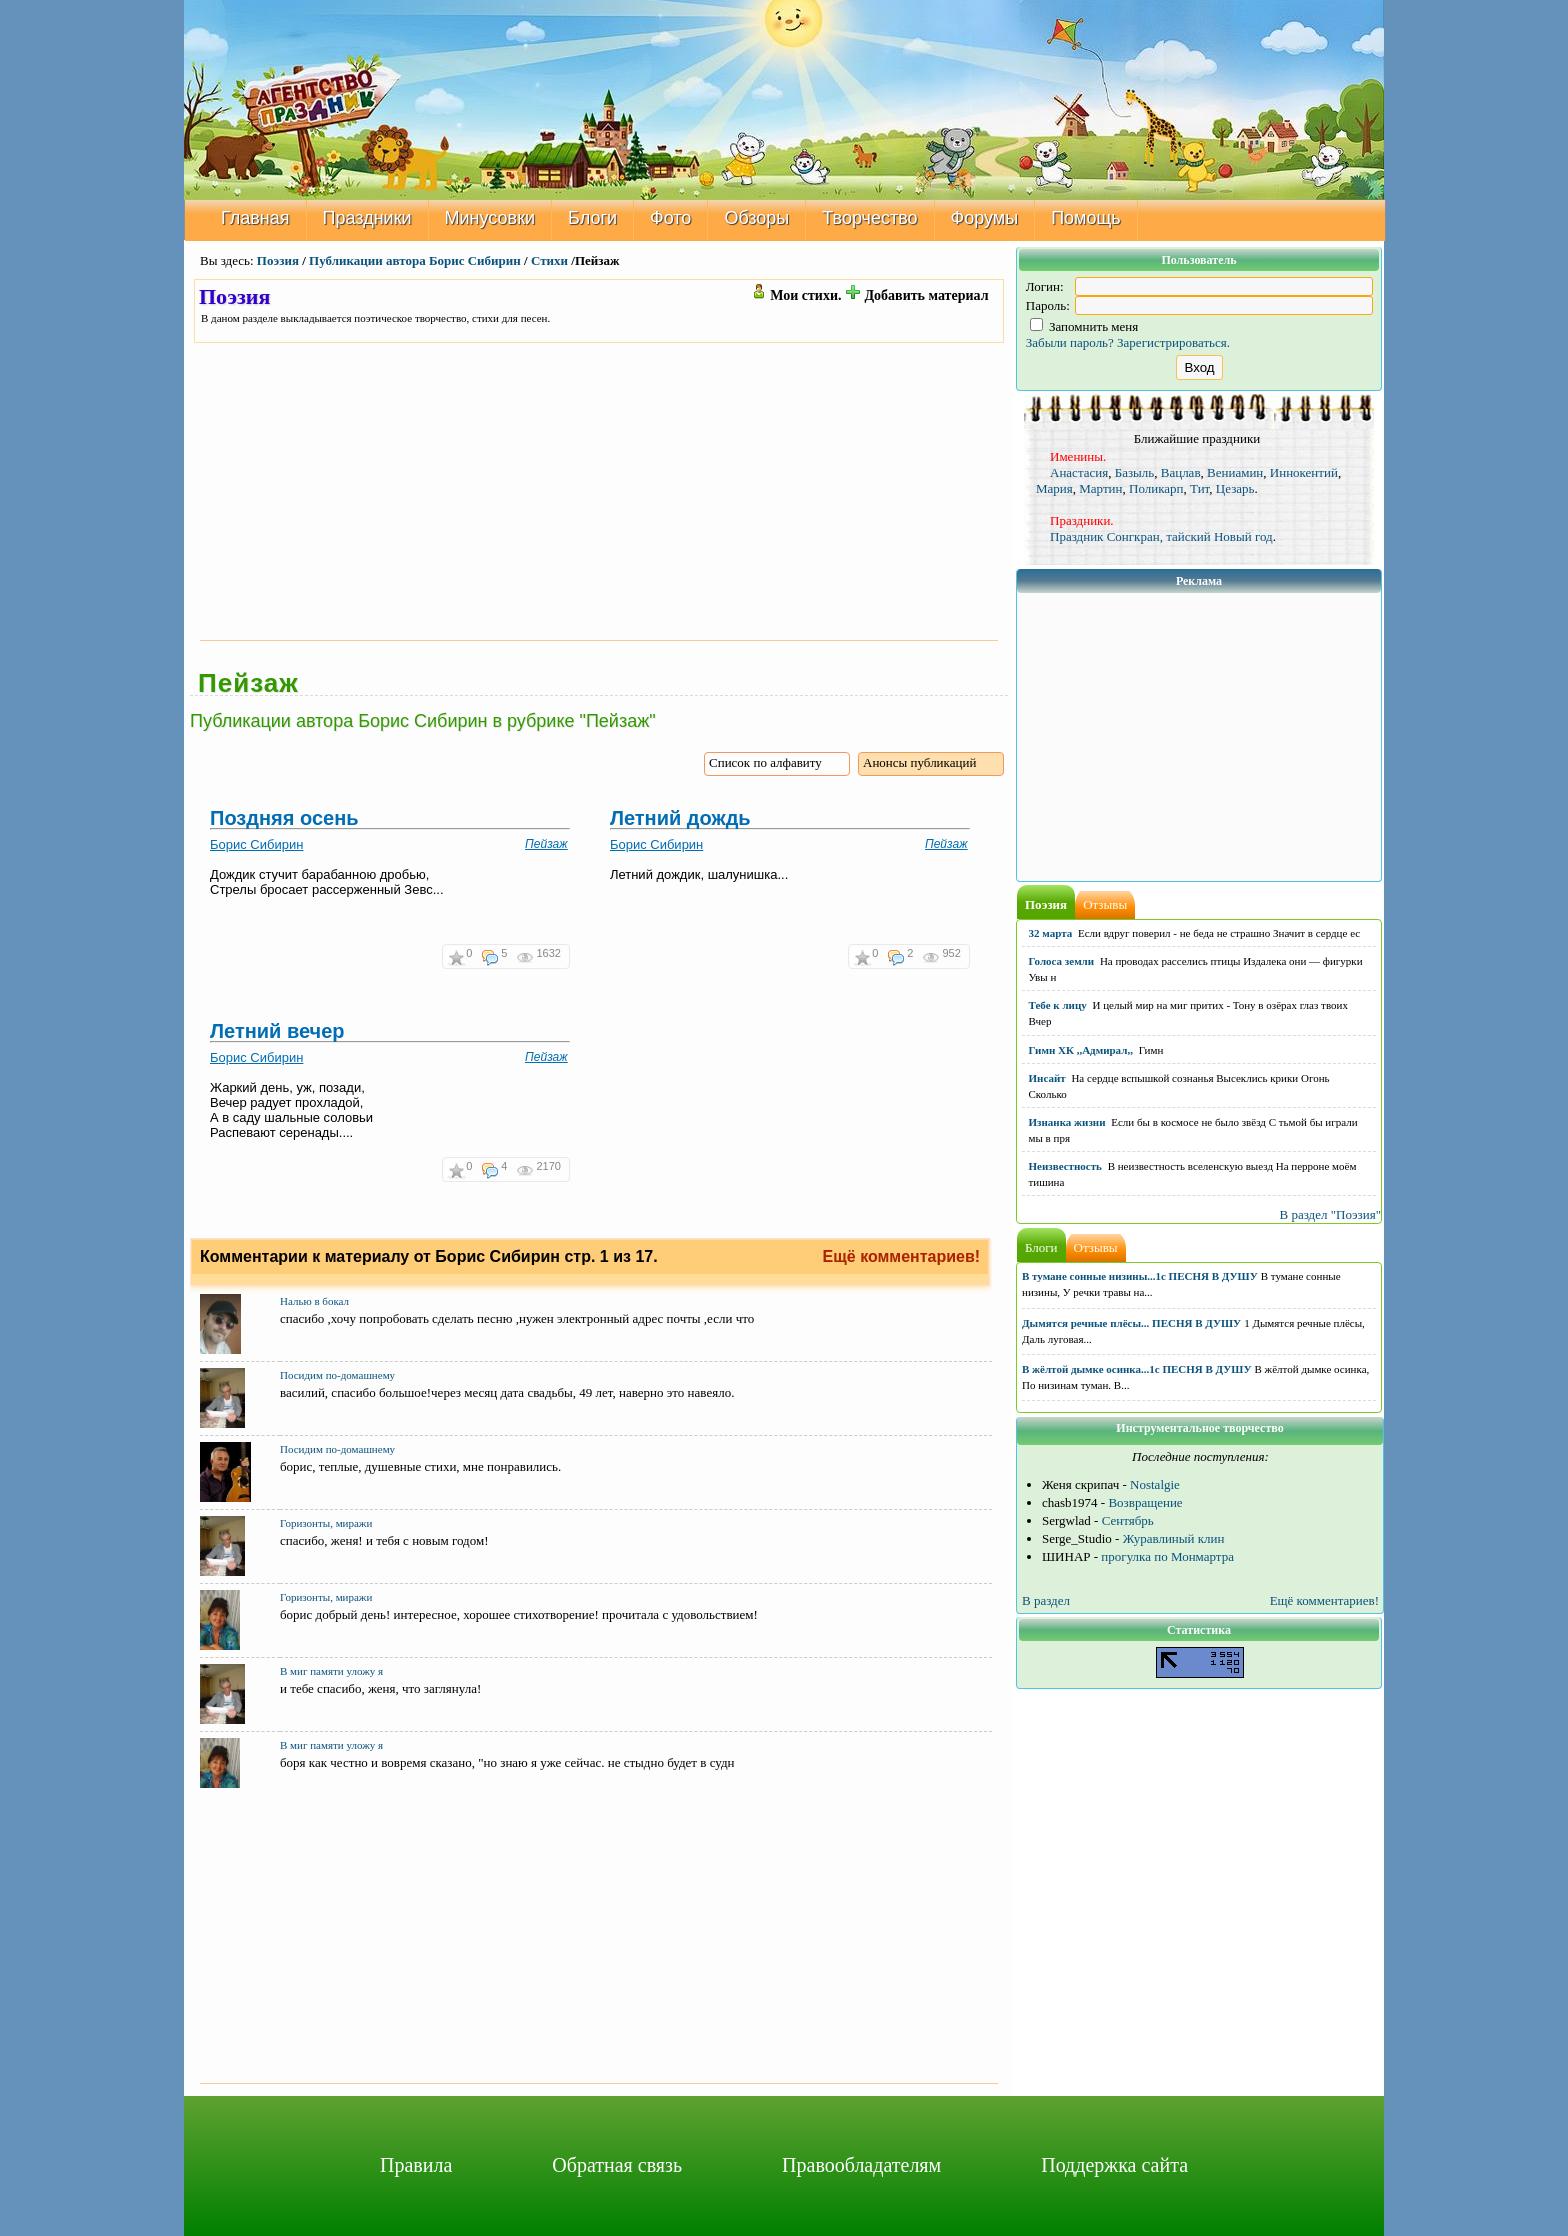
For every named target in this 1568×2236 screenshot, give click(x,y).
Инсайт (1047, 1078)
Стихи (549, 260)
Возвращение (1145, 1502)
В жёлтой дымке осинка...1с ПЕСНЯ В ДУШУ (1137, 1369)
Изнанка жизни (1067, 1122)
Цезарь (1235, 488)
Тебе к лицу (1058, 1005)
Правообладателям (861, 2165)
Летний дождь (680, 818)
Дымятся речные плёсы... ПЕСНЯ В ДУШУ (1131, 1323)
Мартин (1100, 488)
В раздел (1046, 1600)
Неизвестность (1065, 1166)
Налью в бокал (314, 1300)
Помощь (1086, 218)
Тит (1199, 488)
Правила (416, 2165)
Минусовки (490, 218)
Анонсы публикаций (919, 762)
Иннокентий (1304, 472)
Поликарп (1156, 488)
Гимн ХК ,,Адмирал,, (1081, 1050)
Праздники (367, 218)
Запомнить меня (1084, 326)
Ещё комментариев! (902, 1256)
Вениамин (1235, 472)
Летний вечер (277, 1031)
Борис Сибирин (256, 844)
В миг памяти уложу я (331, 1670)
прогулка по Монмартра (1167, 1556)
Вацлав (1181, 472)
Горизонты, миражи (326, 1522)
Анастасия (1079, 472)
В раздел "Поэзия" (1330, 1214)
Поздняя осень (284, 818)
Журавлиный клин (1174, 1538)
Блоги (592, 218)
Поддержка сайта (1114, 2165)
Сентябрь (1128, 1520)
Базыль (1135, 472)
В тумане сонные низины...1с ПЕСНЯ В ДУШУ (1140, 1276)
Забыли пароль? (1070, 342)
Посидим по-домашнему (337, 1374)
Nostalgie (1155, 1484)
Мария (1054, 488)
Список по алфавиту (765, 762)
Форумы (985, 218)
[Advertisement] (599, 491)
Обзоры (756, 218)
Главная (255, 218)
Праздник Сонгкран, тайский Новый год (1161, 536)
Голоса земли (1062, 961)
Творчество (869, 218)
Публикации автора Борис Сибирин (415, 260)
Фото (670, 218)
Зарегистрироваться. (1173, 342)
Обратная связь (617, 2165)
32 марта (1051, 933)
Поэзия (278, 260)
